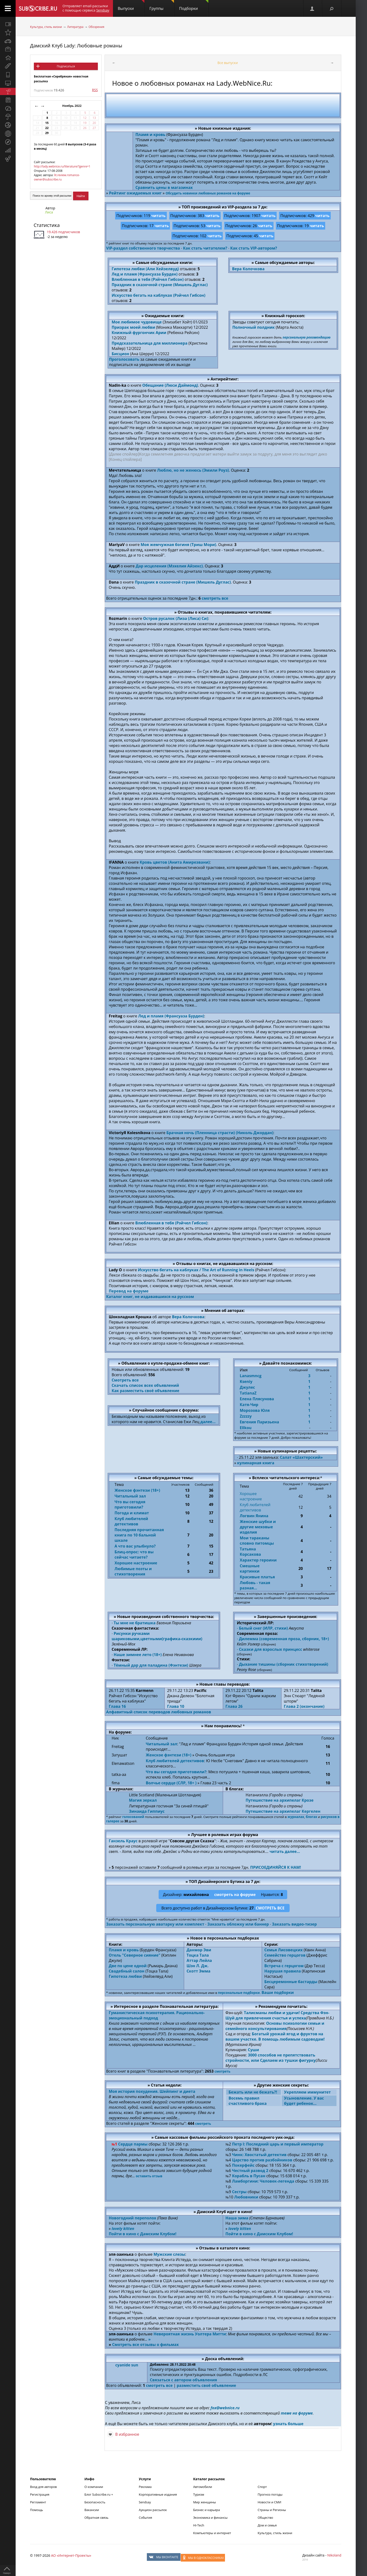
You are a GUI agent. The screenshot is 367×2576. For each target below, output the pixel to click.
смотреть (222, 2071)
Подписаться (66, 66)
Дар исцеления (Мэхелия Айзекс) (169, 566)
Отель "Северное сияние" (134, 1955)
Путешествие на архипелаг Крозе (279, 1800)
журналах (295, 1817)
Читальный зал (130, 1496)
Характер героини (258, 1560)
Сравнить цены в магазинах (164, 187)
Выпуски (131, 5)
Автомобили (202, 2487)
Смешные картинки (250, 1568)
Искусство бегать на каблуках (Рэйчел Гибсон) (158, 295)
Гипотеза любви (125, 1976)
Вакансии (91, 2510)
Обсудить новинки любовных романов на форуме (208, 193)
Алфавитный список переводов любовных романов (158, 1712)
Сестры (239, 2191)
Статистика (47, 225)
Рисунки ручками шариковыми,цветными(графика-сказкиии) (157, 1636)
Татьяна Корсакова (250, 1551)
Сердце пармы (132, 2144)
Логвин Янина (254, 1515)
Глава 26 (234, 1706)
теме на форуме (297, 2413)
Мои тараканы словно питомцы (257, 1540)
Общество (265, 2517)
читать (158, 215)
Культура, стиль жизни (46, 27)
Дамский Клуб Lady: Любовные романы (76, 45)
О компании (93, 2487)
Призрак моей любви (133, 327)
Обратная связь (96, 2517)
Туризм (198, 2494)
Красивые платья (257, 1577)
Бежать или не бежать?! (253, 2092)
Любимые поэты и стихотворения (133, 1571)
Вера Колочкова (248, 268)
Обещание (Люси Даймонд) (170, 385)
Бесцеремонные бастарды (290, 1981)
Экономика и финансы (210, 2517)
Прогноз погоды (270, 2494)
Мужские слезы (169, 2254)
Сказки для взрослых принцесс (270, 1649)
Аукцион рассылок (153, 2510)
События (145, 2517)
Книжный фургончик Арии (139, 332)
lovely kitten (123, 2228)
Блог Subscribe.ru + (99, 2494)
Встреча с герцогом (284, 1965)
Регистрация (39, 2494)
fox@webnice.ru (225, 2407)
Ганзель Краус (123, 1841)
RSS (95, 90)
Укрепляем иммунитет (307, 2092)
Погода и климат (131, 1513)
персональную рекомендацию (306, 337)
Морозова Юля (255, 1410)
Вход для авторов (43, 2487)
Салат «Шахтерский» (301, 1457)
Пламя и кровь (150, 134)
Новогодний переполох (132, 2218)
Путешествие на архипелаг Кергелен (283, 1811)
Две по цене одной (128, 1965)
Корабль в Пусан (248, 2175)
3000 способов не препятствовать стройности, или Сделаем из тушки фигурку (270, 2057)
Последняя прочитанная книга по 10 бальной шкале (139, 1535)
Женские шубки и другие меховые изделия (258, 1527)
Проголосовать (124, 359)
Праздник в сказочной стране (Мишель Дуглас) (160, 284)
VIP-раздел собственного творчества (143, 248)
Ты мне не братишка (135, 1622)
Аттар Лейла (199, 1960)
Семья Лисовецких (283, 1950)
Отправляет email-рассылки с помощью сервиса (85, 8)
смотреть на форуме (234, 1894)
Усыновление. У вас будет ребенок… (304, 2100)
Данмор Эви (199, 1950)
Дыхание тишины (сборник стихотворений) (283, 1664)
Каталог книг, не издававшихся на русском (150, 1296)
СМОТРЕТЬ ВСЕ (270, 1908)
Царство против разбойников (262, 2160)
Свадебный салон (126, 1971)
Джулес (247, 1387)
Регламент (38, 2502)
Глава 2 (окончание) (304, 1706)
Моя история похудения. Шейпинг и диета (152, 2091)
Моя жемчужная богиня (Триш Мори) (178, 544)
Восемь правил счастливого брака (248, 2100)
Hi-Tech (198, 2525)
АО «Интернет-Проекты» (71, 2555)
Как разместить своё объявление (145, 1390)
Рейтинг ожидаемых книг (135, 193)
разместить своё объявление (206, 2385)
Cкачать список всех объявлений (145, 1385)
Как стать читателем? (205, 248)
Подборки (193, 5)
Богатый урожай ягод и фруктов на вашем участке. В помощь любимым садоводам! (275, 2036)
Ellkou (246, 1427)
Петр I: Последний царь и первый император (277, 2144)
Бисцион (120, 353)
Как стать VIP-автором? (253, 248)
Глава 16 (117, 1706)
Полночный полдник (253, 327)
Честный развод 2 (250, 2170)
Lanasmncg (250, 1375)
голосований (133, 1817)
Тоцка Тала (198, 1955)
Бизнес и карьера (206, 2510)
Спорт (262, 2487)
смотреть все (215, 598)
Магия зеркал (143, 1800)
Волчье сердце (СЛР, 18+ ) (171, 1783)
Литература (75, 27)
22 (47, 128)
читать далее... (284, 1851)
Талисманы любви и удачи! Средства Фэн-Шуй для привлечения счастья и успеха (277, 2015)
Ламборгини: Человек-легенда (263, 2181)
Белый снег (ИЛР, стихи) (263, 1628)
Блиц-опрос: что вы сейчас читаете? (134, 1554)
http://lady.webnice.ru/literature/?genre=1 (62, 166)
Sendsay (145, 2502)
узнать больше (288, 2423)
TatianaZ (248, 1393)
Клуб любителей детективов (131, 1521)
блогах (311, 1817)
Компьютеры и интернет (212, 2533)
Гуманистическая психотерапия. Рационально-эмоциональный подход (157, 2015)
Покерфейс (243, 2165)
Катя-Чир (249, 1404)
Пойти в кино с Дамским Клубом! (142, 2233)
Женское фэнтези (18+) (137, 1490)
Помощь (36, 2510)
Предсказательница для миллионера (149, 343)
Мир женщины (204, 2502)
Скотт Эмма (198, 1971)
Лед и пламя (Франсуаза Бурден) (144, 274)
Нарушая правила (282, 1971)
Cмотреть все (125, 1380)
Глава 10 (175, 1706)
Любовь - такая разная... (255, 1585)
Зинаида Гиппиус (146, 1811)
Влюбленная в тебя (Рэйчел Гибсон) (148, 279)
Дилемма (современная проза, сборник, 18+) (284, 1638)
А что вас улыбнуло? (135, 1546)
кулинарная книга (255, 1462)
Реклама (145, 2487)
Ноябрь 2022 (72, 106)
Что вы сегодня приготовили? (129, 1504)
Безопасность (94, 2502)
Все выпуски (228, 62)
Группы (161, 5)
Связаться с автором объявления (183, 2380)
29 (47, 133)
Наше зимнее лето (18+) (138, 1654)
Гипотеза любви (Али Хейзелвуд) (145, 268)
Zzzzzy (246, 1416)
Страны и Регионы (272, 2510)
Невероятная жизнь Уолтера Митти (190, 2334)
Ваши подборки (277, 1992)
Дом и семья (267, 2525)
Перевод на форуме (128, 1291)
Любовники (246, 2197)
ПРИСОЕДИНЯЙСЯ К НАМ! (275, 1867)
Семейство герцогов (284, 1955)
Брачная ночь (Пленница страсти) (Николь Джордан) (219, 1132)
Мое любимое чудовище (137, 322)
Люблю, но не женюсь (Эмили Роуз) (193, 470)
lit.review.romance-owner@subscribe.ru (57, 177)
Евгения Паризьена (259, 1422)
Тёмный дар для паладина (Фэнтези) (151, 1665)
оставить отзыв (149, 2176)
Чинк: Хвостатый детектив (259, 2154)
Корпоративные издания (158, 2494)
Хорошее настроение (135, 1563)
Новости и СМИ (269, 2502)
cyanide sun (126, 2365)
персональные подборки (239, 1993)
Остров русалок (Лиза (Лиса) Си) (175, 618)
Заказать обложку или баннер (238, 1924)
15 (47, 123)
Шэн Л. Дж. (198, 1965)
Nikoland (334, 2555)
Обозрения (96, 27)
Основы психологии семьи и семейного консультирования (274, 2026)
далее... (208, 1421)
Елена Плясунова (257, 1398)
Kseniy (246, 1381)
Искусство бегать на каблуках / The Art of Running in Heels (196, 1269)
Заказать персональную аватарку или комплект (155, 1924)
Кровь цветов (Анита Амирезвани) (175, 862)
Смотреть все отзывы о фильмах (145, 2344)
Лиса (49, 212)
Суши (253, 2049)
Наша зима (236, 2218)
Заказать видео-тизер (294, 1924)
